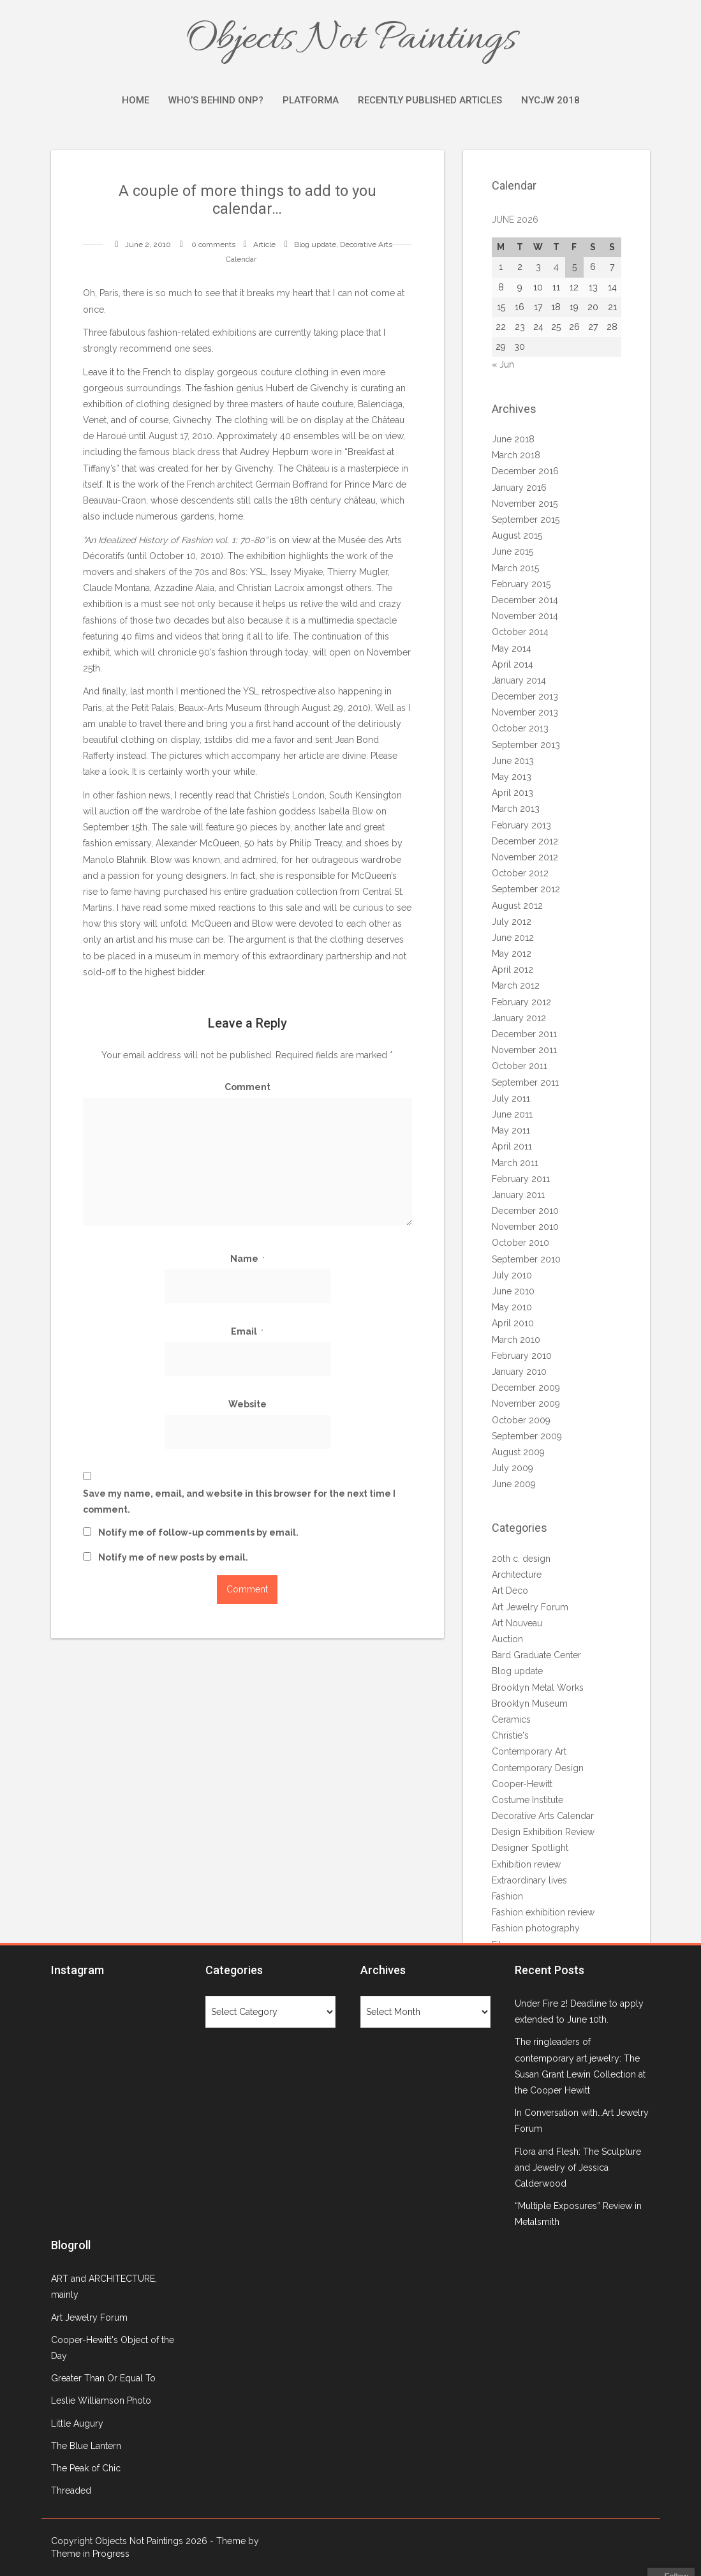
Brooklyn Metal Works (538, 1687)
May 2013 (511, 777)
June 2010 (513, 1291)
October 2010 (520, 1243)
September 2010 (526, 1259)
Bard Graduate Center (536, 1655)
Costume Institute (527, 1800)
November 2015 (524, 503)
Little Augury (77, 2423)
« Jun (503, 364)
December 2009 (526, 1387)
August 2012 (517, 906)
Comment (247, 1087)
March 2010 (516, 1340)
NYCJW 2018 (550, 100)
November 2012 (525, 857)
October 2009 (521, 1420)
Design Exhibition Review (543, 1832)
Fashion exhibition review (543, 1912)
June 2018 (513, 439)
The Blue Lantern (86, 2446)
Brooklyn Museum (530, 1703)
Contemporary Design (538, 1768)
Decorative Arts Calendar (543, 1816)
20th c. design (521, 1559)
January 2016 (519, 488)
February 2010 (522, 1356)
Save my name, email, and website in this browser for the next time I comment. (239, 1501)
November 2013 (525, 712)
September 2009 (527, 1436)
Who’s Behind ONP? (215, 100)
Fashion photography (536, 1928)
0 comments (213, 244)
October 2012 (520, 873)
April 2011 (512, 1146)
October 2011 (519, 1066)
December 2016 (525, 471)
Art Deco (510, 1590)
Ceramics (511, 1719)
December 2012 (525, 841)
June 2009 (514, 1484)
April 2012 (512, 969)
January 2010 (519, 1372)
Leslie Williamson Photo (101, 2400)
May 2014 (511, 648)
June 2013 (513, 761)
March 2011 (515, 1163)
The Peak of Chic (86, 2468)
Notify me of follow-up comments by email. (198, 1532)
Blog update (315, 244)
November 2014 (525, 616)
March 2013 (516, 809)
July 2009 (512, 1468)
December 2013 (525, 696)
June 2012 (513, 937)
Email (247, 1331)
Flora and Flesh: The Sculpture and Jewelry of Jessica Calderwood (578, 2167)
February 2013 (521, 825)
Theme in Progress (90, 2554)
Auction (507, 1639)
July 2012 (511, 922)
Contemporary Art (529, 1751)
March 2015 (515, 568)
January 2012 (519, 1018)
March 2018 (516, 455)
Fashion (507, 1896)
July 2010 (512, 1275)
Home (135, 100)
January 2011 (518, 1195)
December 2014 (525, 600)
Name (247, 1259)
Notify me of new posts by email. (173, 1557)
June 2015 (512, 551)
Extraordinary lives (529, 1880)
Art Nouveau (517, 1623)
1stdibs (218, 740)
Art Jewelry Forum (530, 1607)
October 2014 (520, 632)
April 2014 (512, 664)
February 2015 (521, 584)
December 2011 (524, 1034)
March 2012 (516, 985)
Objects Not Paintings (351, 39)
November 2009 (526, 1403)
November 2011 (524, 1050)
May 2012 (511, 953)
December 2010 (525, 1211)
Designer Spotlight (530, 1848)
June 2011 (512, 1114)
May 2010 (512, 1307)
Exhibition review (526, 1864)
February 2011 (521, 1179)
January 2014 (519, 680)
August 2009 (518, 1452)
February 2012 (521, 1002)
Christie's (510, 1735)
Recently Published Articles (430, 100)
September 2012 (526, 889)
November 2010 (525, 1227)
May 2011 (511, 1130)
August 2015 (517, 535)
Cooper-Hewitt (522, 1784)
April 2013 (512, 793)
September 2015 (525, 519)
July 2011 (511, 1098)
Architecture (517, 1574)
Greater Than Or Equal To (103, 2378)
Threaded (71, 2490)
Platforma (311, 100)
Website (247, 1404)
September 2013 (526, 745)
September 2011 (525, 1082)
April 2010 (513, 1323)
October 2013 (520, 728)
